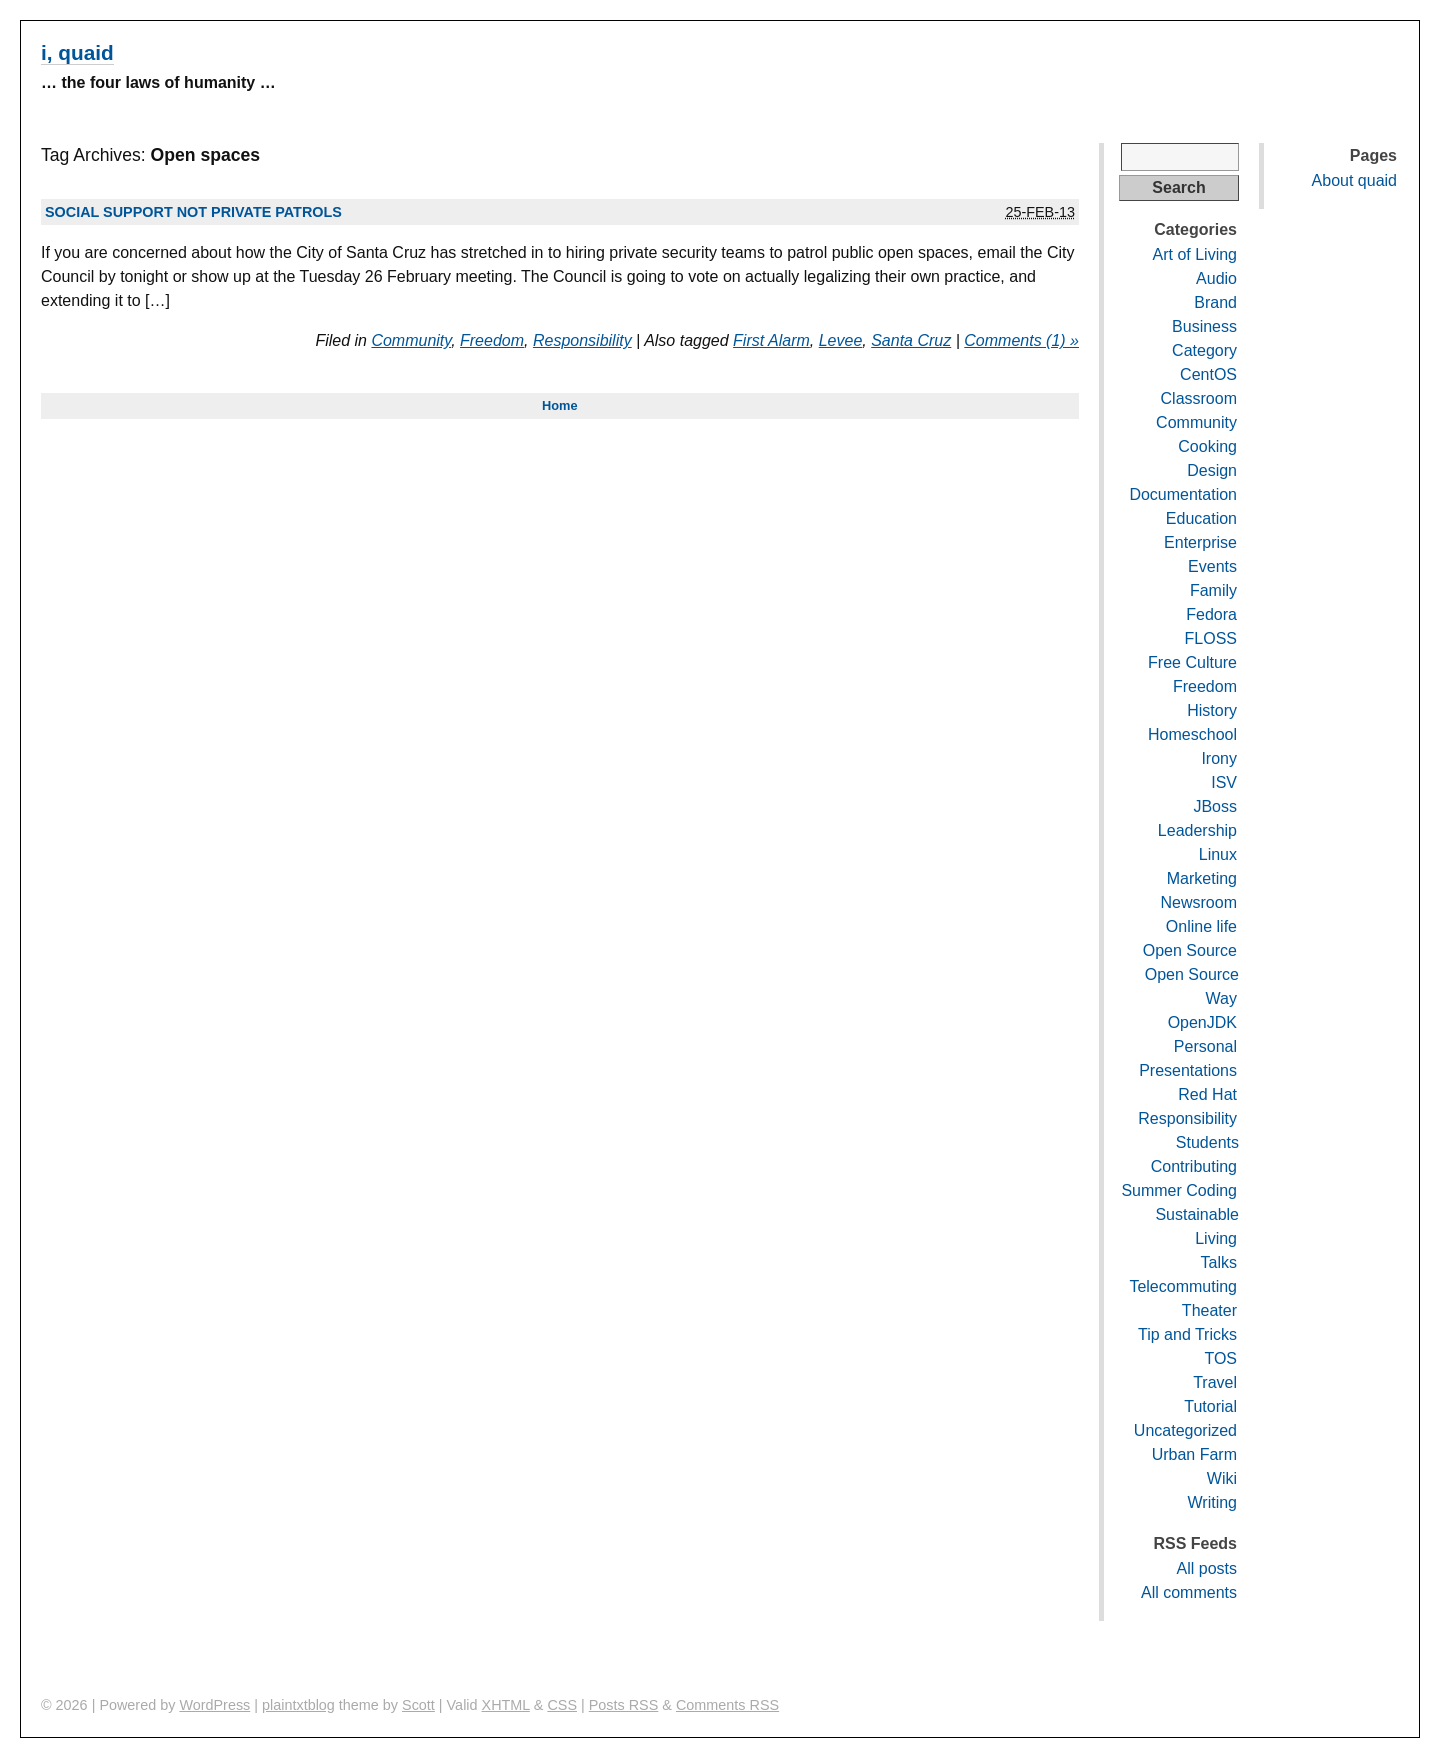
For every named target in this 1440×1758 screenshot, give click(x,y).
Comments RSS (727, 1705)
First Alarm (771, 340)
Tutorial (1210, 1406)
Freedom (492, 340)
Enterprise (1200, 542)
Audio (1216, 278)
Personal (1205, 1046)
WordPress (214, 1705)
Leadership (1197, 830)
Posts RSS (624, 1705)
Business (1204, 326)
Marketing (1202, 878)
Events (1212, 566)
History (1212, 710)
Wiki (1222, 1478)
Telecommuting (1183, 1286)
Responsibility (582, 340)
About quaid (1354, 180)
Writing (1213, 1502)
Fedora (1211, 614)
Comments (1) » (1021, 340)
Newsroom (1199, 902)
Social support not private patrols (193, 212)
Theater (1209, 1310)
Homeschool (1192, 734)
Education (1201, 518)
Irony (1219, 758)
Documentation (1183, 494)
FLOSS (1211, 638)
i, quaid (77, 52)
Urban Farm (1194, 1454)
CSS (562, 1705)
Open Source (1190, 950)
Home (560, 405)
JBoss (1215, 806)
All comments (1189, 1592)
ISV (1224, 782)
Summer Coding (1179, 1190)
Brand (1215, 302)
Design (1212, 470)
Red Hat (1207, 1094)
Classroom (1199, 398)
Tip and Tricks (1187, 1334)
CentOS (1208, 374)
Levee (841, 340)
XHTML (506, 1705)
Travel (1215, 1382)
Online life (1201, 926)
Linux (1218, 854)
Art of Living (1195, 254)
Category (1204, 350)
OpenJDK (1202, 1022)
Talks (1219, 1262)
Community (411, 340)
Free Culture (1192, 662)
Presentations (1188, 1070)
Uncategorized (1185, 1430)
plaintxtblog (298, 1705)
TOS (1220, 1358)
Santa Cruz (911, 340)
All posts (1207, 1568)
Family (1213, 590)
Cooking (1207, 446)
